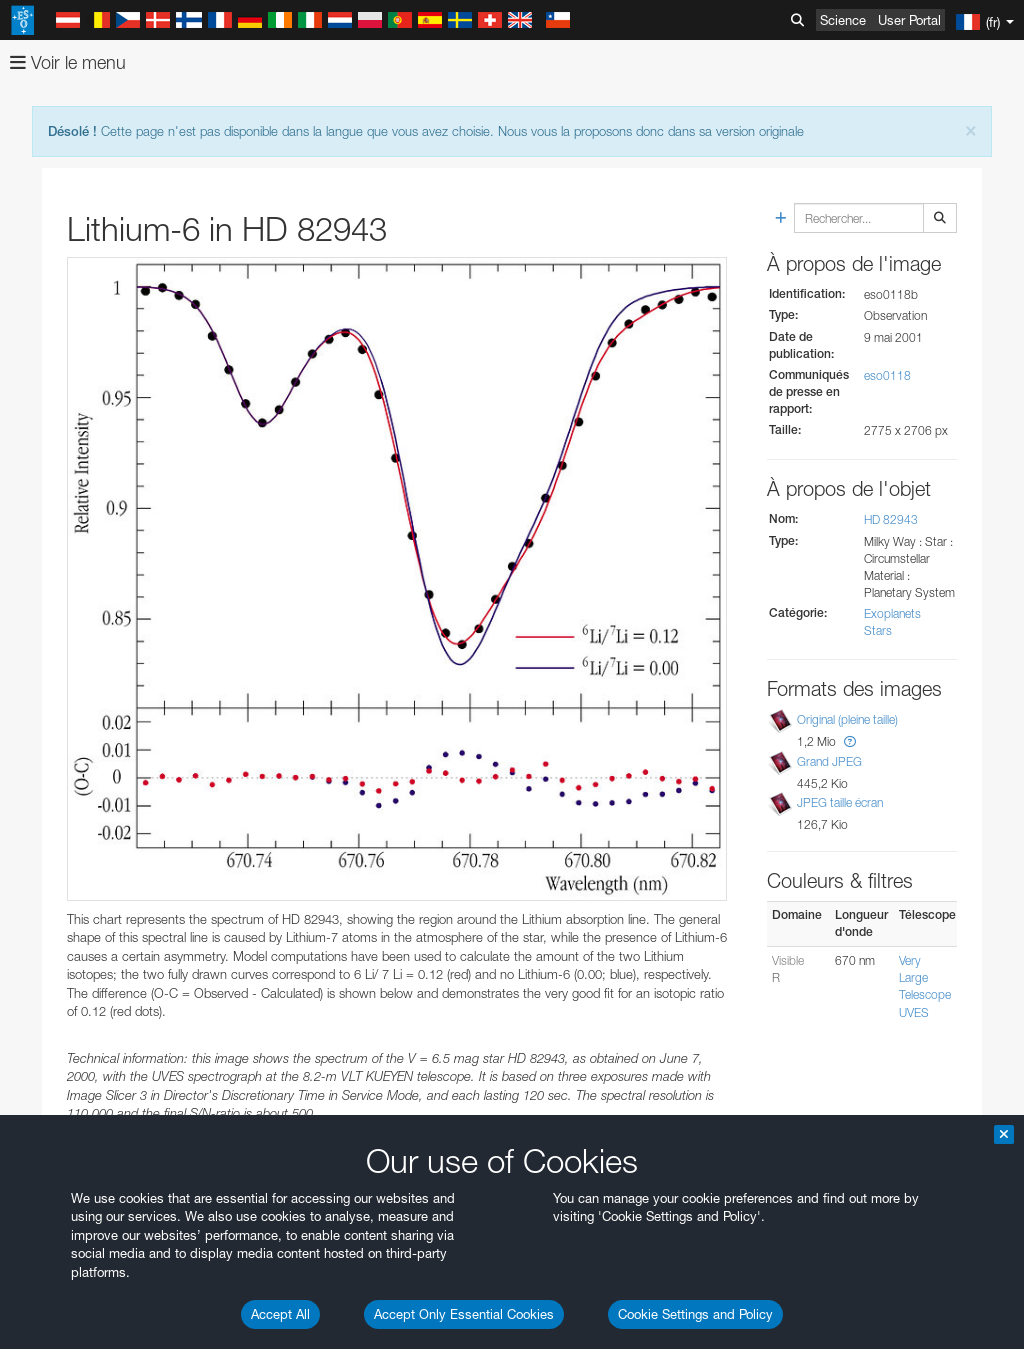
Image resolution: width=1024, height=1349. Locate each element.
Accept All (280, 1314)
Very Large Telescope (925, 977)
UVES (914, 1012)
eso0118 (887, 375)
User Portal (909, 20)
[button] (850, 741)
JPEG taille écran (840, 802)
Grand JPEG (829, 761)
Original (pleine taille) (847, 719)
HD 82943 (891, 519)
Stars (878, 630)
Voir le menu (68, 62)
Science (843, 20)
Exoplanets (892, 613)
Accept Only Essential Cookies (464, 1314)
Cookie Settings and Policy (695, 1314)
